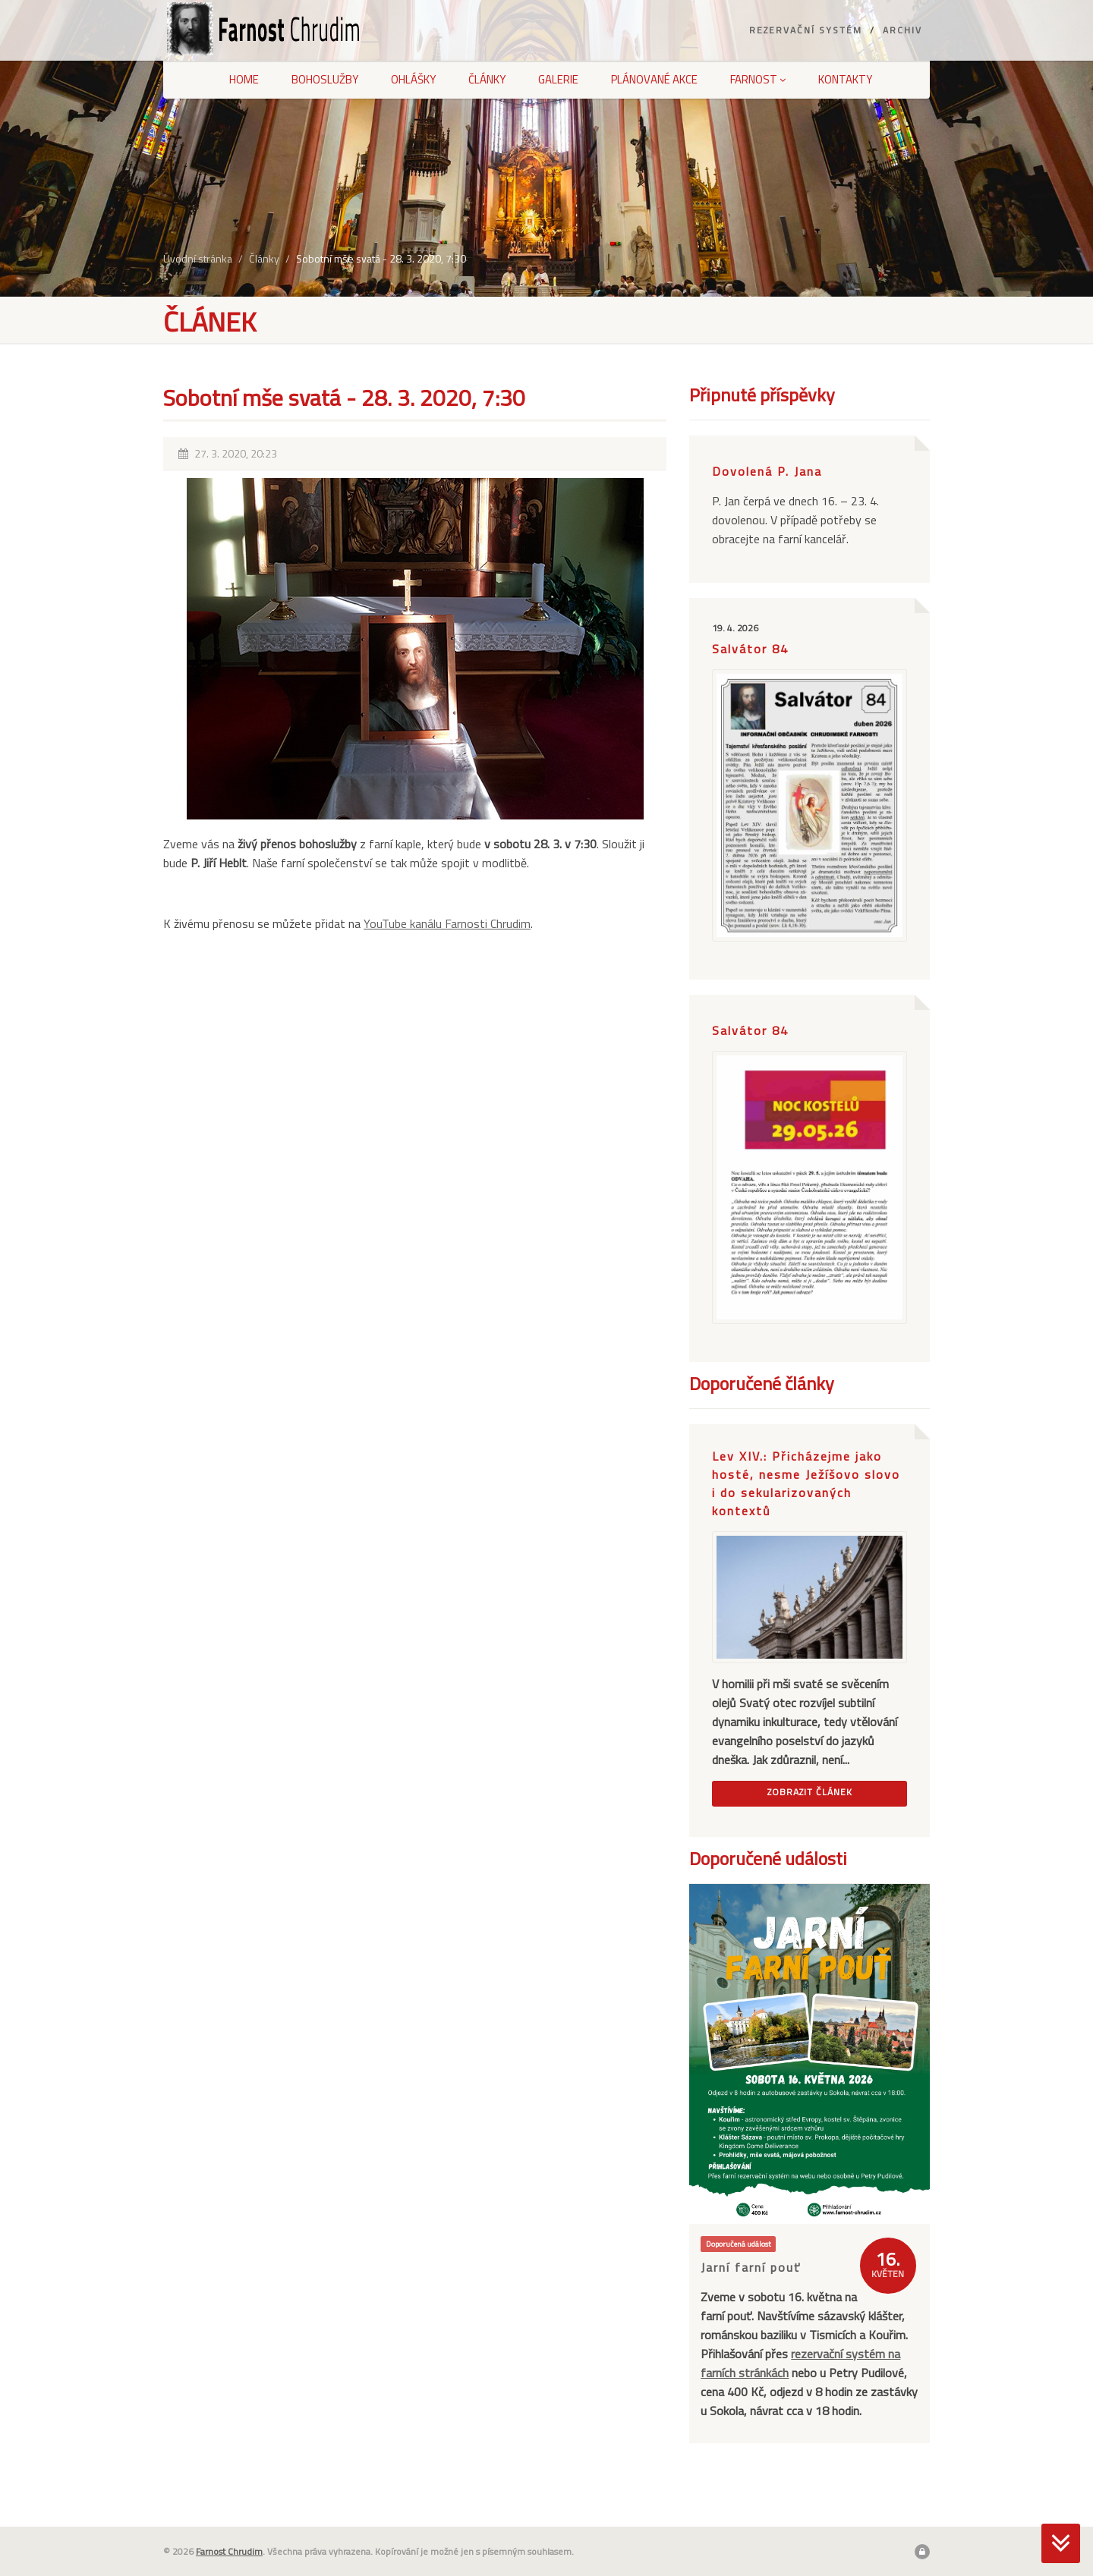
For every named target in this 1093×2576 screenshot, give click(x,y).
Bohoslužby (324, 79)
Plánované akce (654, 79)
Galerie (558, 79)
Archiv (902, 30)
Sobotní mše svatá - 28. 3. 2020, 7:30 (381, 258)
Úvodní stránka (197, 258)
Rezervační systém (805, 30)
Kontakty (845, 79)
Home (244, 79)
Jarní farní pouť (751, 2267)
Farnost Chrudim (229, 2551)
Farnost (758, 79)
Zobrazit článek (809, 1792)
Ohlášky (413, 79)
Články (487, 79)
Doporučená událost (738, 2244)
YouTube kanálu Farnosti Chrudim (447, 923)
